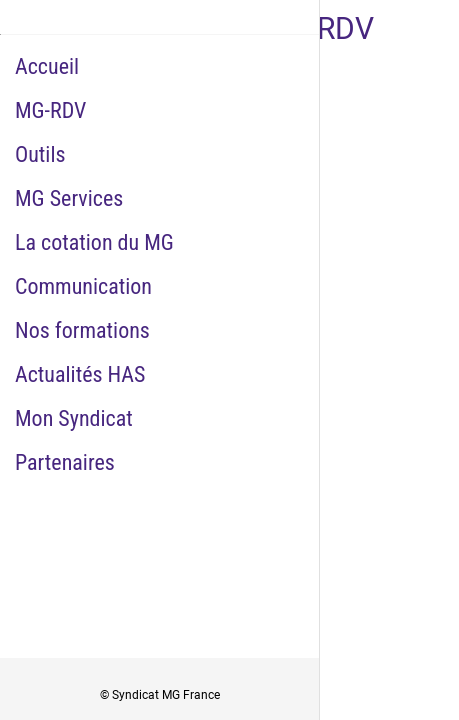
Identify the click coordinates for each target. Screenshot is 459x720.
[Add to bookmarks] (377, 479)
